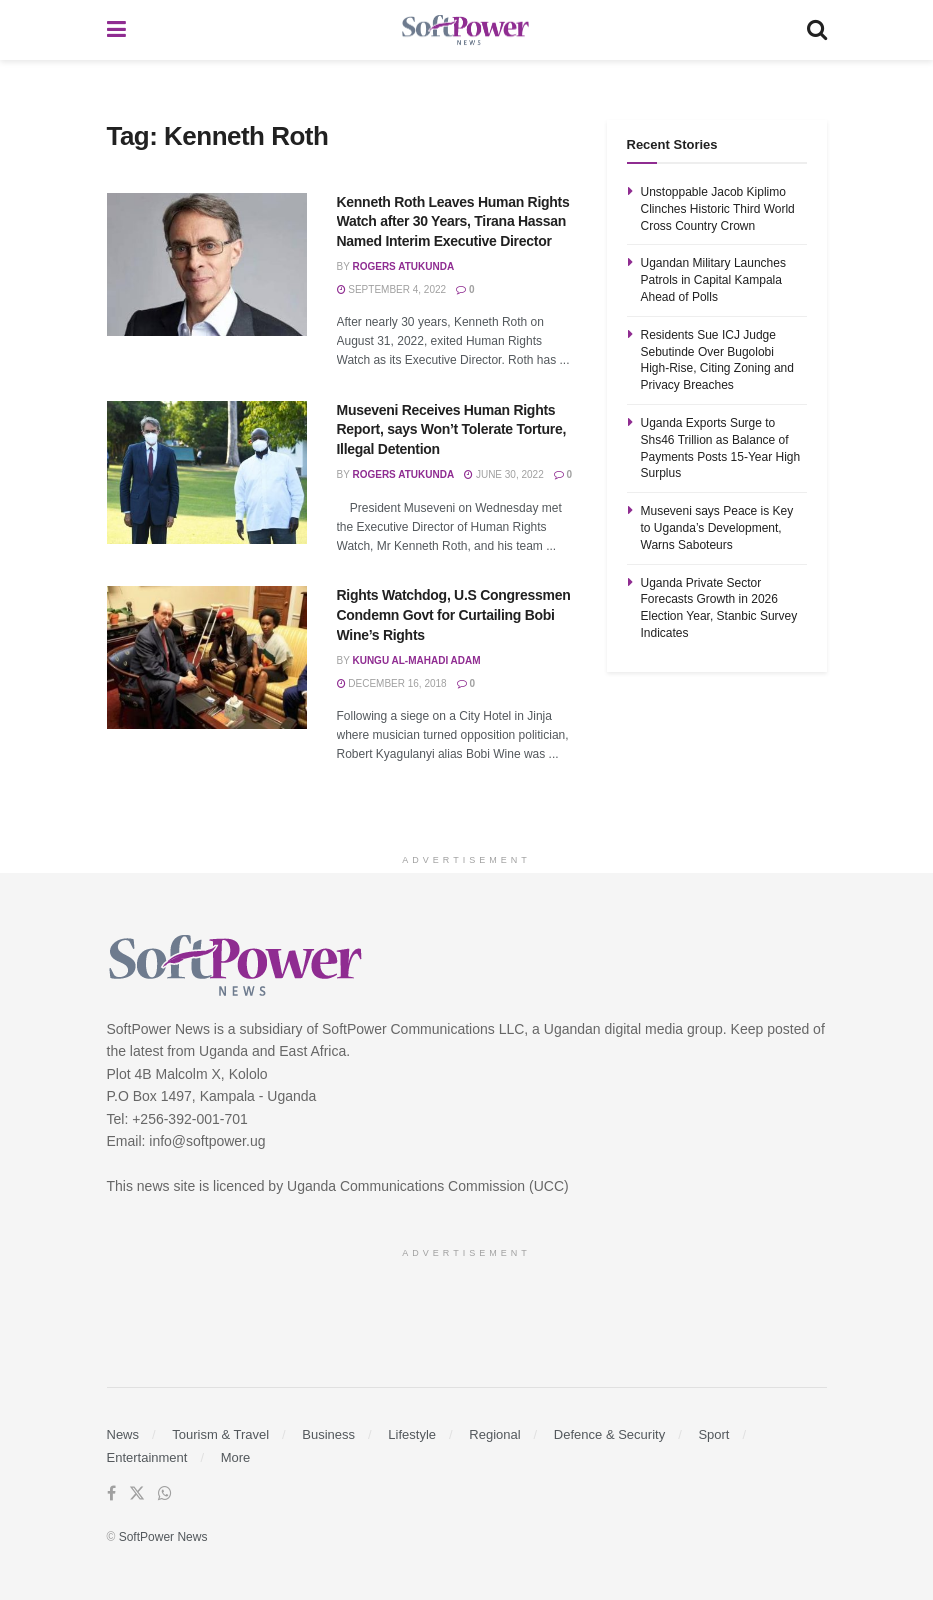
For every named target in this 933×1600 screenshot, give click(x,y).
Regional (494, 1434)
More (236, 1457)
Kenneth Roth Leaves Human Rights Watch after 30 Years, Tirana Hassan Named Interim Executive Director (453, 221)
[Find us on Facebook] (111, 1494)
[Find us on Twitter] (137, 1494)
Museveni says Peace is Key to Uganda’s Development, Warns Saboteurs (717, 528)
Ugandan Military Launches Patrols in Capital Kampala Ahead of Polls (713, 280)
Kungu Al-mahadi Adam (416, 660)
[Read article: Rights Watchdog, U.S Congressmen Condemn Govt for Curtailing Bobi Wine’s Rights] (207, 657)
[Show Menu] (116, 30)
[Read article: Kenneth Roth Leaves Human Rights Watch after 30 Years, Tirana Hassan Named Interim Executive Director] (207, 264)
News (123, 1434)
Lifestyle (412, 1434)
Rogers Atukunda (403, 266)
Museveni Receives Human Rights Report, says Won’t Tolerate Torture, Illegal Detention (452, 429)
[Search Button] (817, 30)
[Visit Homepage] (466, 30)
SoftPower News (163, 1537)
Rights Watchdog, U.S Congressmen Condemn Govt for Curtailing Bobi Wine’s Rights (454, 614)
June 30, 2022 (504, 474)
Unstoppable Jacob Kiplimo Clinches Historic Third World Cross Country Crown (718, 209)
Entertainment (147, 1457)
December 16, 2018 (392, 683)
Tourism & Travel (220, 1434)
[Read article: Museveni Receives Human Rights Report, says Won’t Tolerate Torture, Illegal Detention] (207, 472)
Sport (713, 1434)
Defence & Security (609, 1434)
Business (328, 1434)
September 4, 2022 (392, 289)
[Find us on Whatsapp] (165, 1494)
